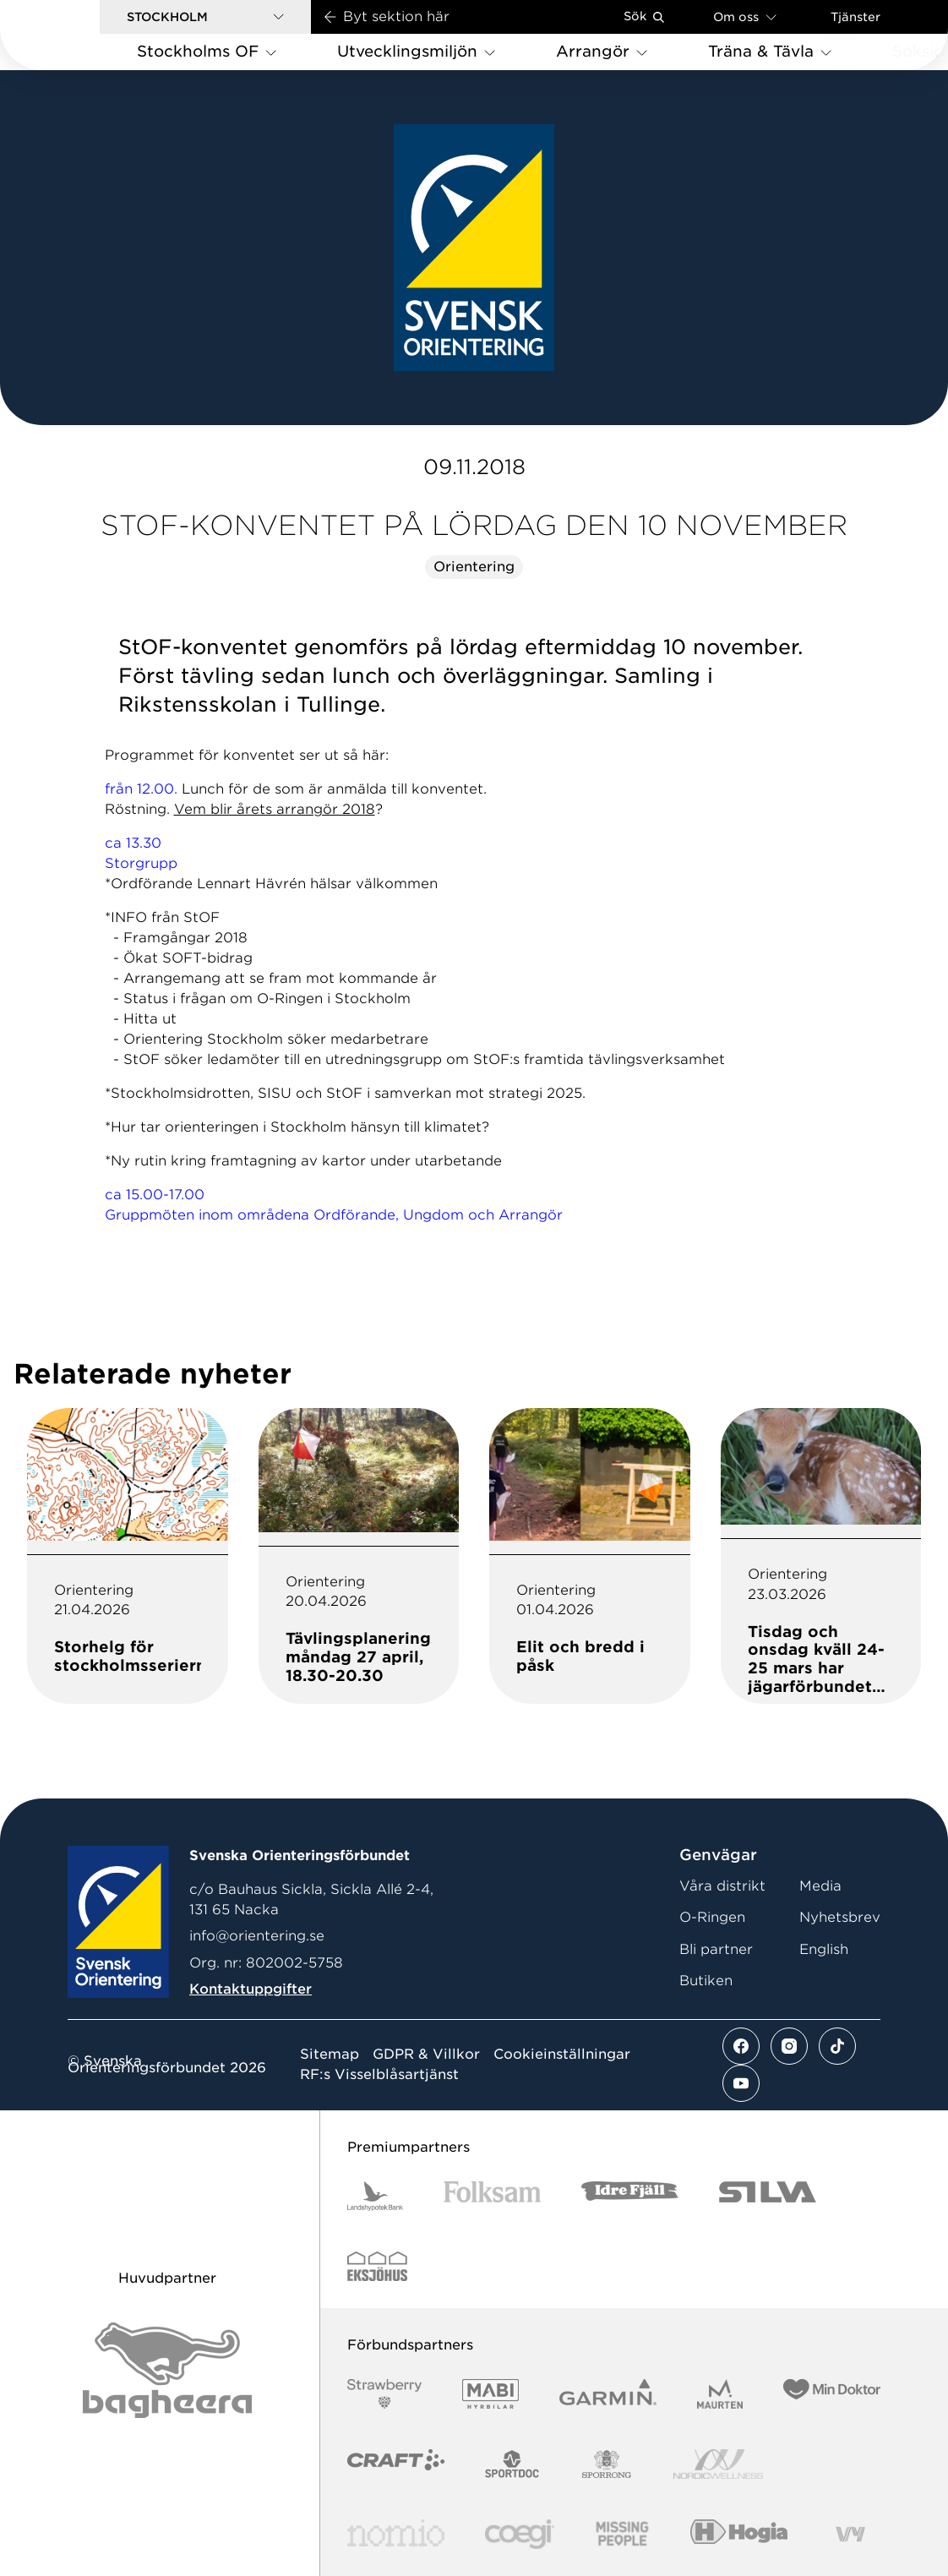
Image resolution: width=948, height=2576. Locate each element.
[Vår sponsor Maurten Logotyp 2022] (720, 2394)
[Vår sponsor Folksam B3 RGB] (492, 2196)
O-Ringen (712, 1917)
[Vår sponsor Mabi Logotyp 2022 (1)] (490, 2394)
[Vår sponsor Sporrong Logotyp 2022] (606, 2464)
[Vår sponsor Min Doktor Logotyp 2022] (831, 2394)
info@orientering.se (256, 1936)
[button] (205, 17)
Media (820, 1886)
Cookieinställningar (561, 2054)
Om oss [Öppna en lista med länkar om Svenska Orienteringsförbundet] (744, 16)
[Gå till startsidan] (77, 35)
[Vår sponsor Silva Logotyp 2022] (767, 2196)
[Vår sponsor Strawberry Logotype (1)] (384, 2394)
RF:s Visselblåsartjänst (379, 2074)
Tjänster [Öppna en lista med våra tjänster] (855, 17)
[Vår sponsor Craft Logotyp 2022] (395, 2464)
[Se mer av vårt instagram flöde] (789, 2046)
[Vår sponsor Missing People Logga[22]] (622, 2534)
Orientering (474, 567)
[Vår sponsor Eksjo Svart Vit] (377, 2266)
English (823, 1949)
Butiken (706, 1981)
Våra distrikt (722, 1886)
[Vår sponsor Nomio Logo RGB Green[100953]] (395, 2534)
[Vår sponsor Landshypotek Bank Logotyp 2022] (375, 2196)
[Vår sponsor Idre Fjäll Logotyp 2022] (629, 2196)
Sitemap (329, 2054)
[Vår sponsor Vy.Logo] (850, 2534)
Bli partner (716, 1949)
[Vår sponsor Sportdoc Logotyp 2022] (512, 2464)
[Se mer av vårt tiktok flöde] (837, 2046)
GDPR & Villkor (426, 2054)
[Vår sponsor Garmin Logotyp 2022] (608, 2394)
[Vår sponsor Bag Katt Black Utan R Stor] (167, 2370)
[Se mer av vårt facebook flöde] (741, 2046)
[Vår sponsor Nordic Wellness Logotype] (718, 2464)
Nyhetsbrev (839, 1917)
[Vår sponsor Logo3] (519, 2534)
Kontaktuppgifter (250, 1989)
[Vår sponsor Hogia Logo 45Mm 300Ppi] (738, 2534)
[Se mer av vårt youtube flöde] (741, 2083)
